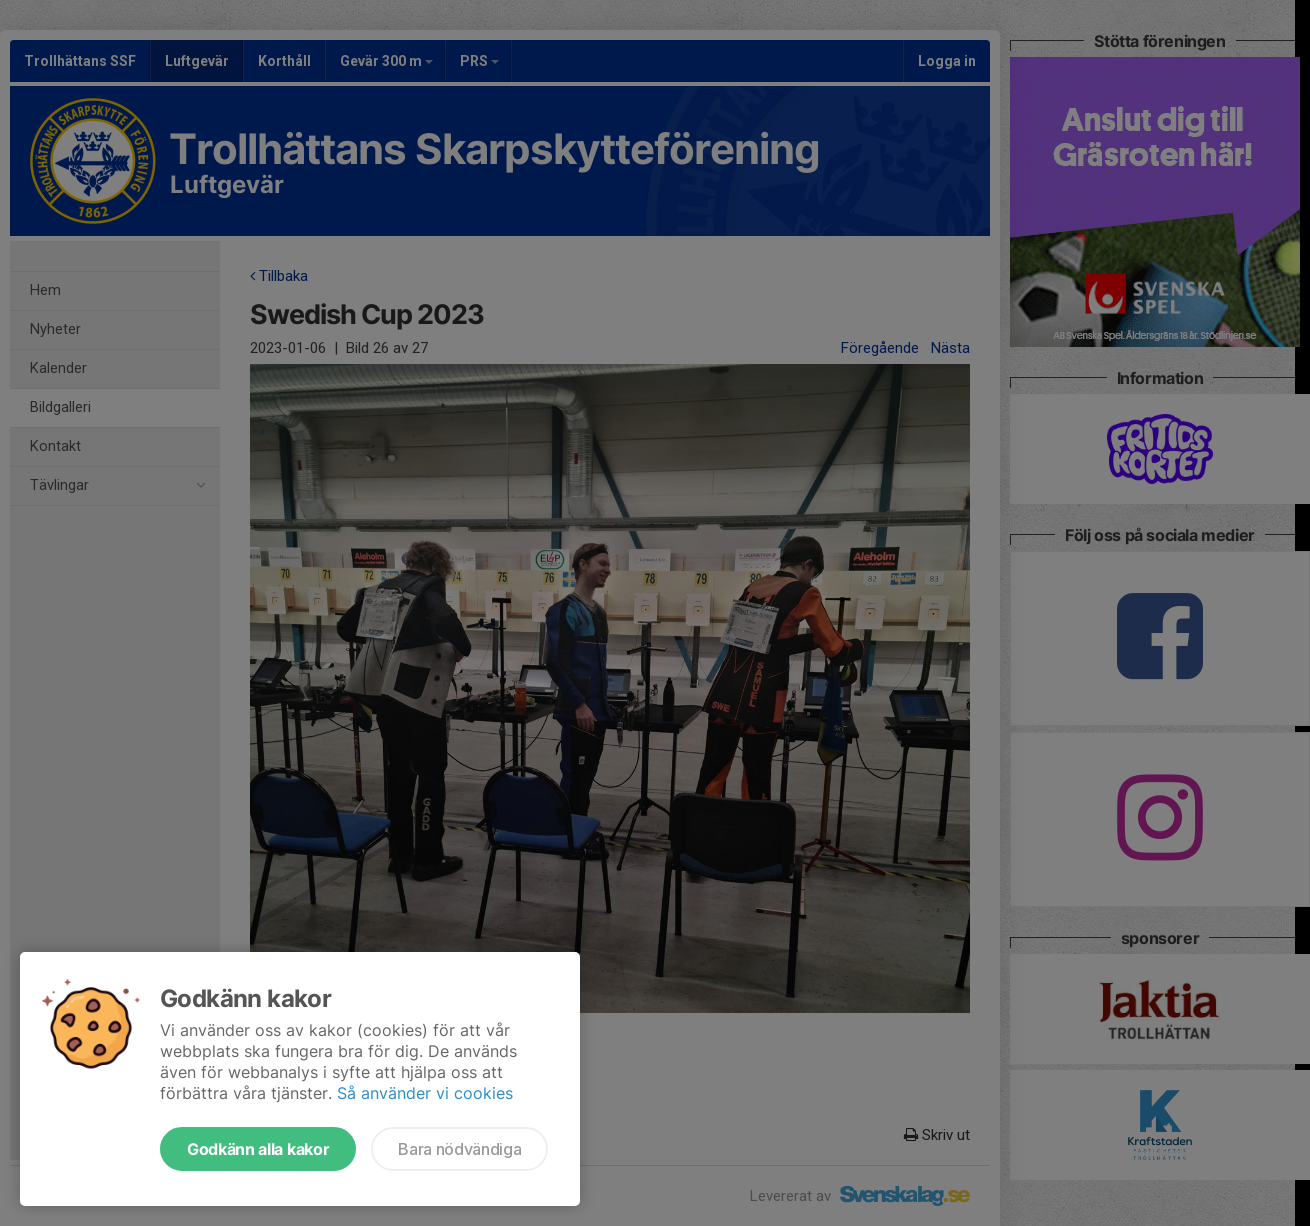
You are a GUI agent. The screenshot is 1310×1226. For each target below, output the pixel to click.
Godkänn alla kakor (258, 1149)
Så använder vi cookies (425, 1093)
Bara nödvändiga (459, 1149)
